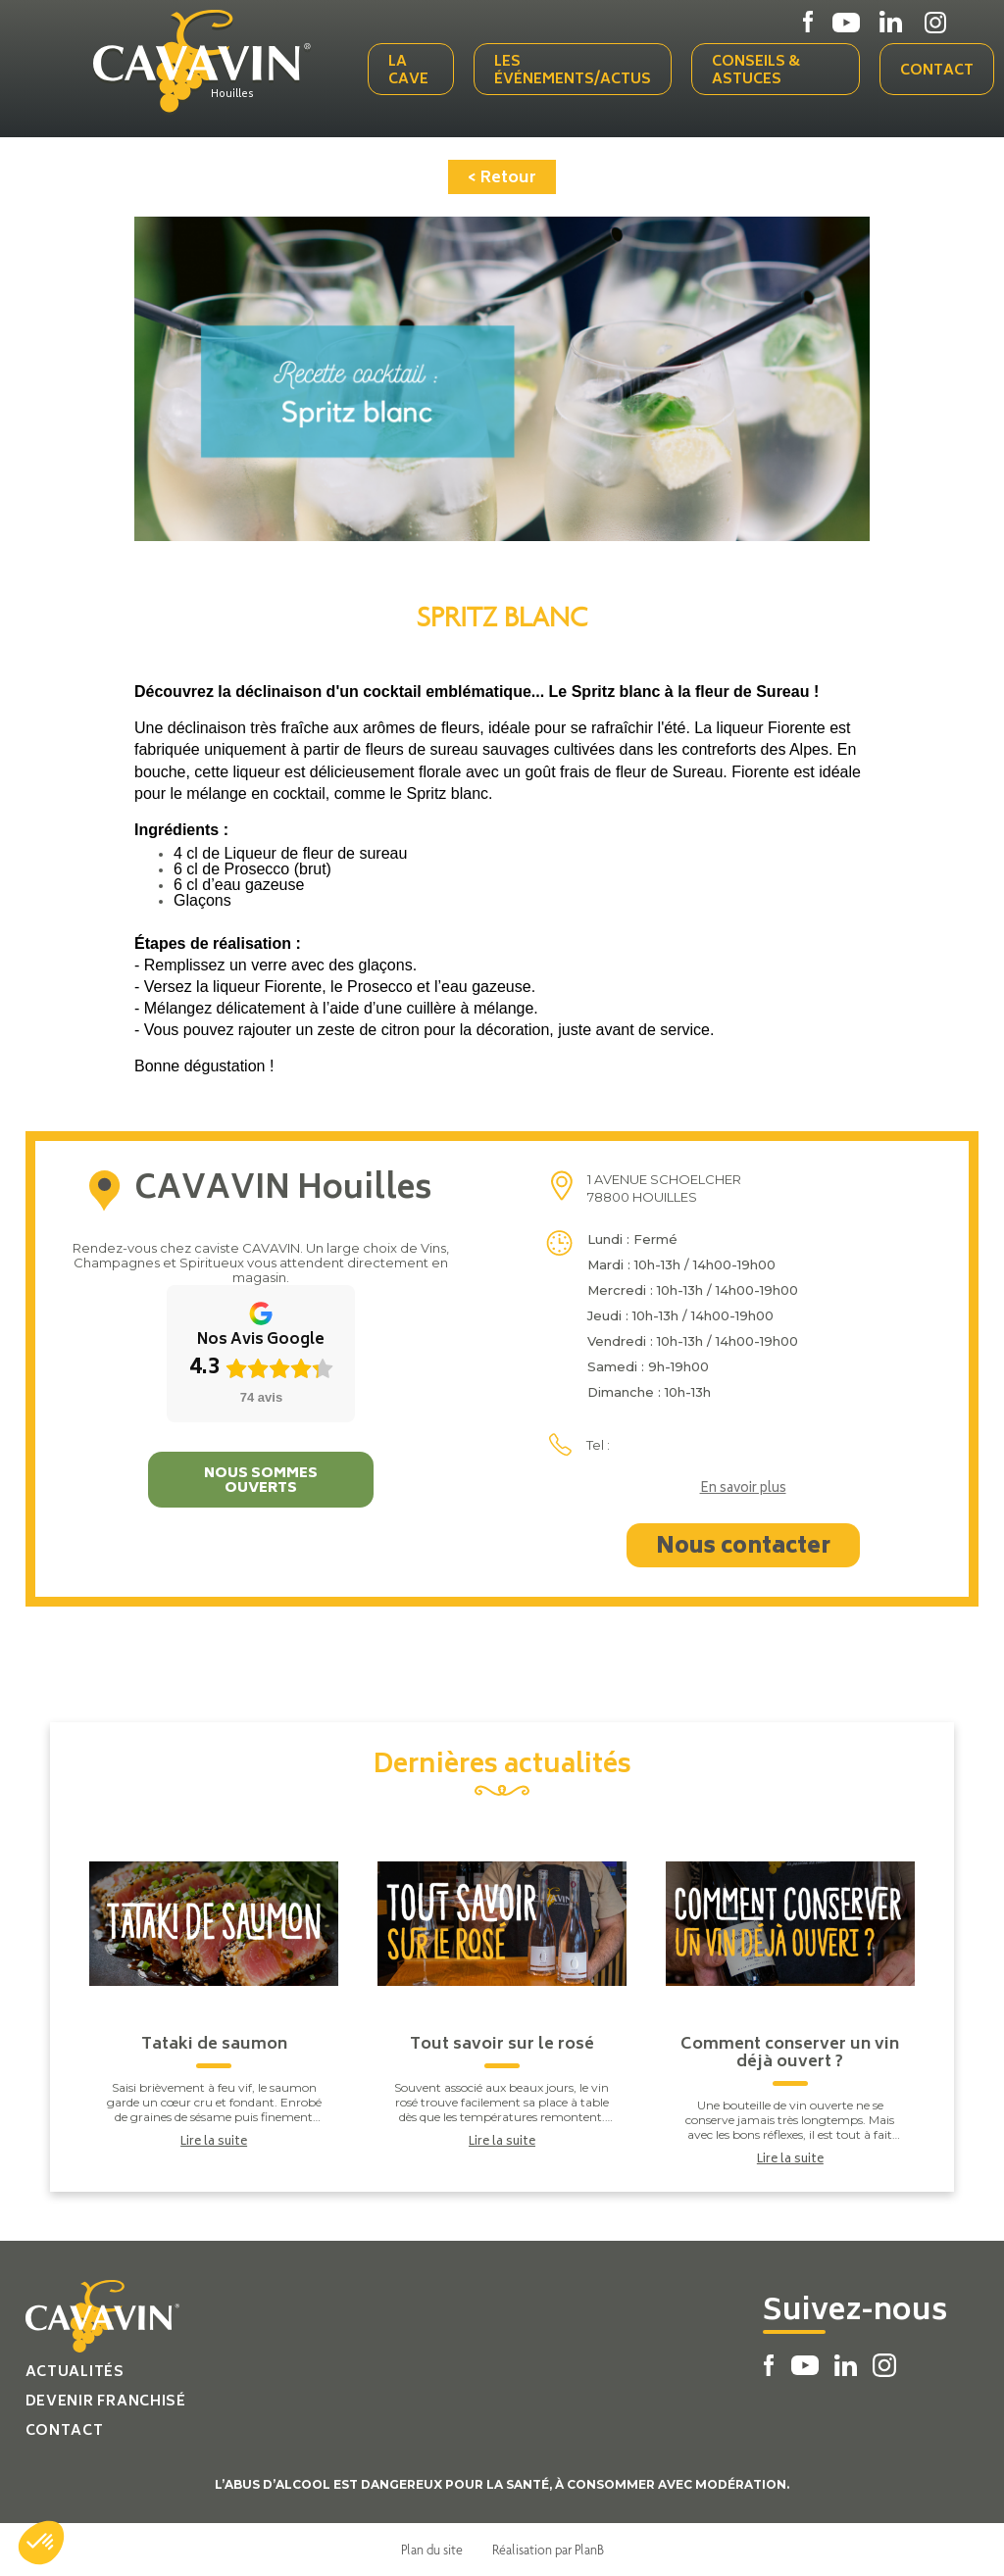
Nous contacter (743, 1547)
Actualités (75, 2372)
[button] (41, 2542)
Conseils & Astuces (756, 71)
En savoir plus (743, 1490)
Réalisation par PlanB (548, 2549)
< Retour (502, 178)
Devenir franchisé (105, 2402)
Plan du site (432, 2549)
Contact (937, 71)
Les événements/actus (572, 71)
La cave (408, 71)
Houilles (232, 95)
